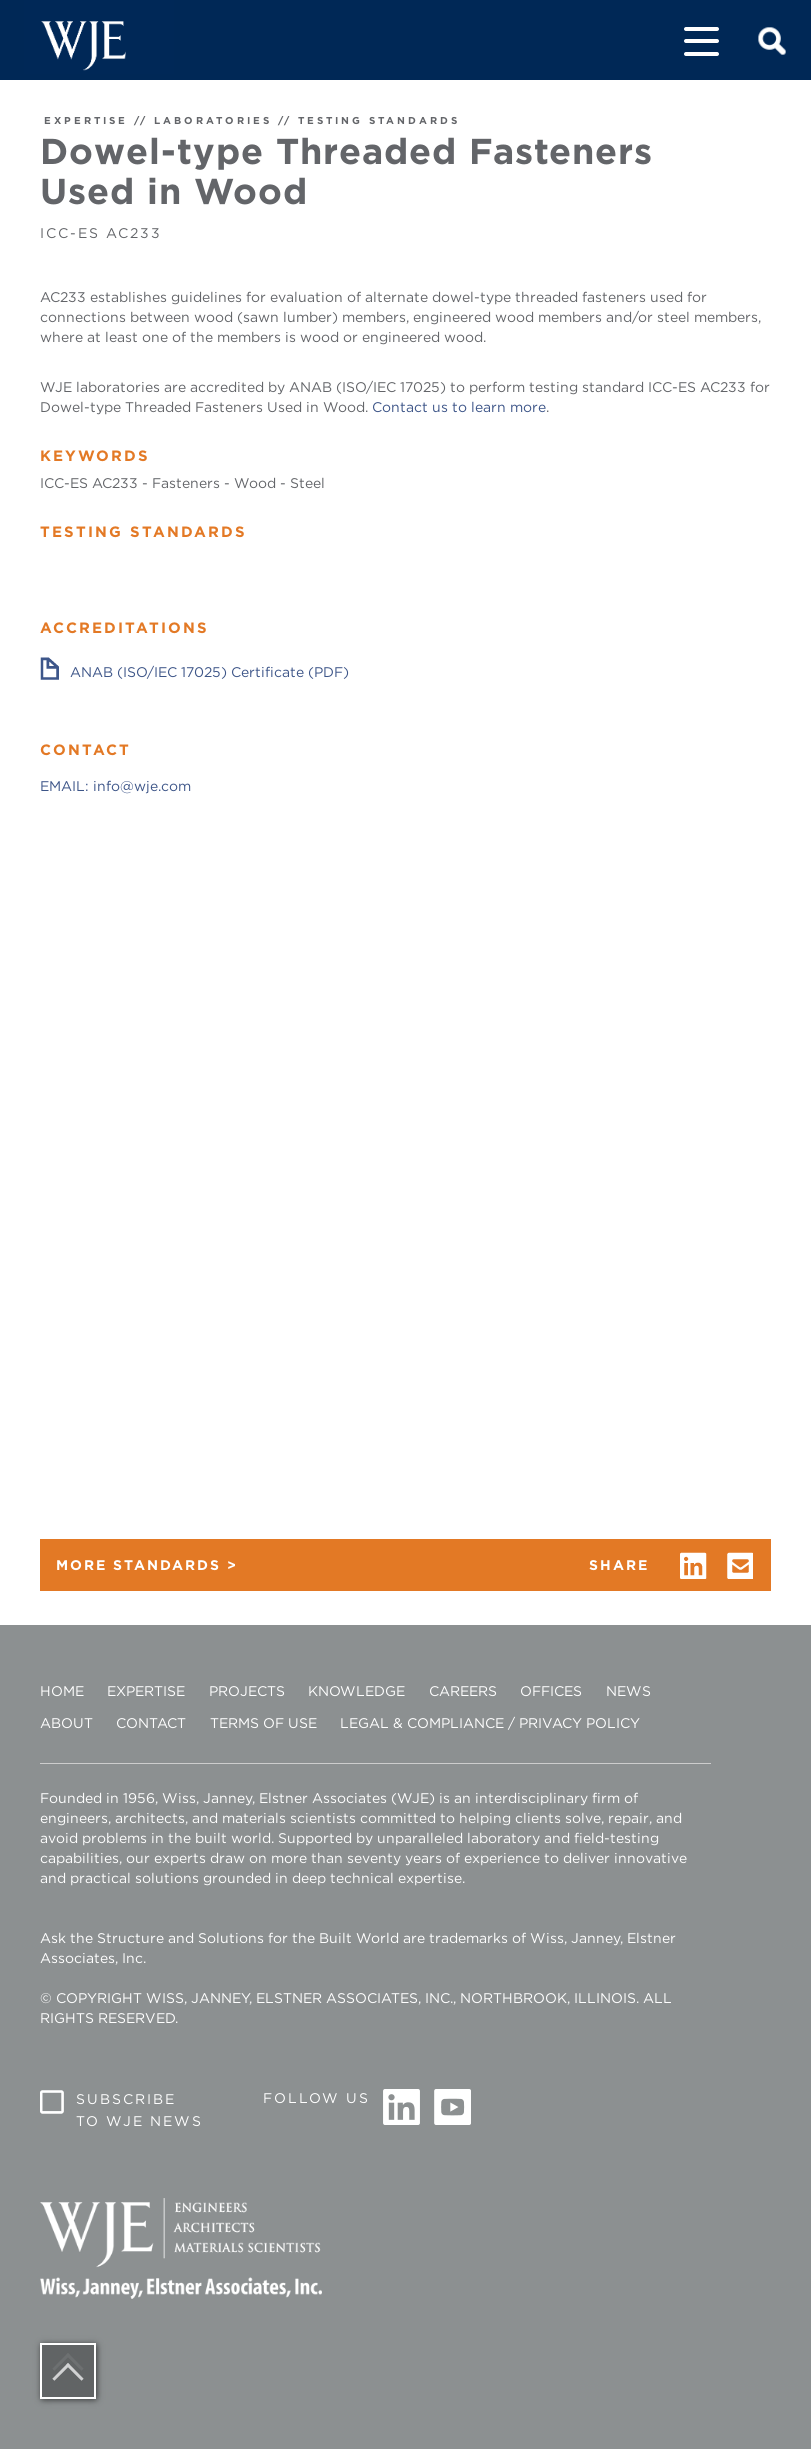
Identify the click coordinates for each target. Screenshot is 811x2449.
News (628, 1691)
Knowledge (356, 1691)
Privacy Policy (579, 1723)
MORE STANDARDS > (147, 1565)
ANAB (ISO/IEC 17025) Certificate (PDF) (209, 672)
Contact (151, 1723)
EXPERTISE (86, 120)
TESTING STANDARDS (379, 120)
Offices (551, 1691)
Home (62, 1691)
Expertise (146, 1691)
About (66, 1723)
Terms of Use (263, 1723)
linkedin (693, 1566)
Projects (247, 1691)
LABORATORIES (213, 120)
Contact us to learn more (459, 407)
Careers (463, 1691)
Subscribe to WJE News (139, 2110)
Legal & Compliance (422, 1723)
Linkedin (402, 2108)
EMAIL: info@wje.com (115, 786)
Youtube (452, 2108)
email (741, 1566)
